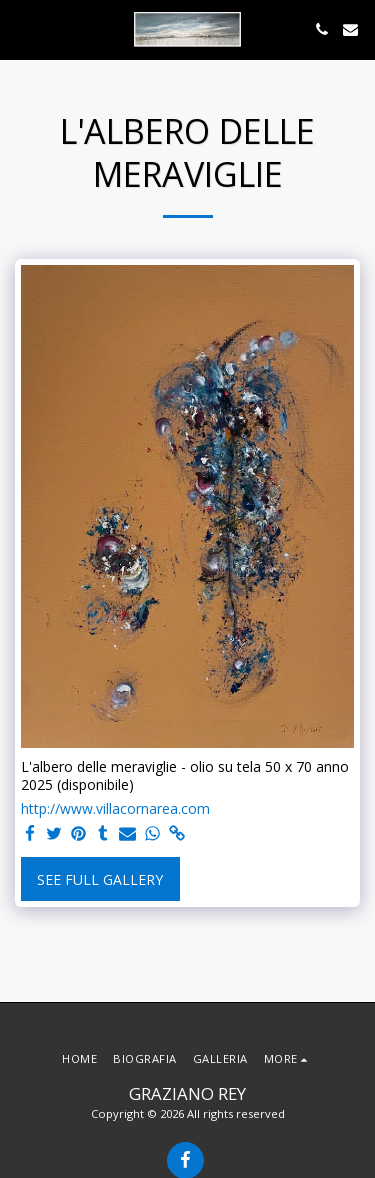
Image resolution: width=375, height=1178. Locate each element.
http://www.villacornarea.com (115, 809)
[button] (22, 28)
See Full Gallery (100, 879)
